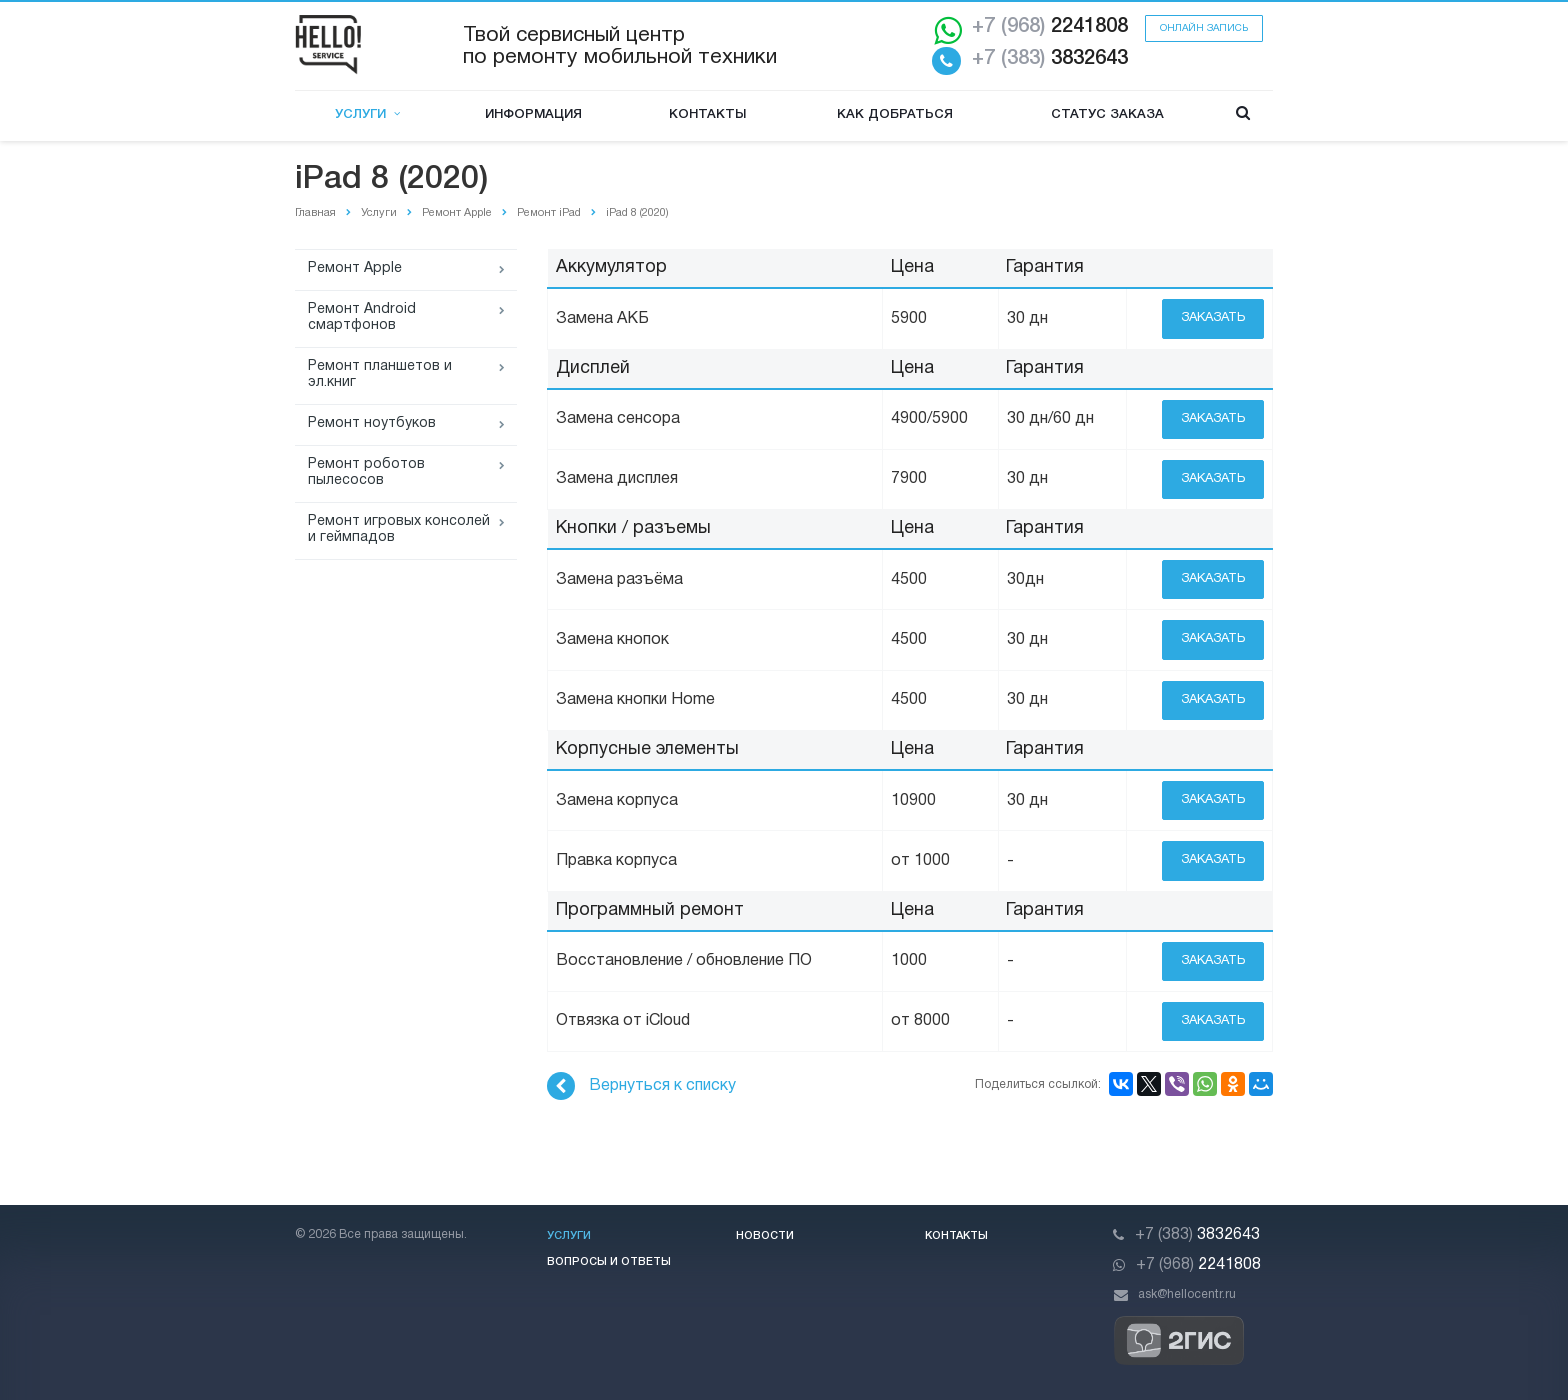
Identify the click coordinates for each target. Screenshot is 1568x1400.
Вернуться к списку (641, 1086)
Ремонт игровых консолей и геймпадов (399, 529)
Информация (533, 114)
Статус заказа (1107, 114)
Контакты (707, 114)
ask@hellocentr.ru (1187, 1294)
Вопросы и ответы (609, 1262)
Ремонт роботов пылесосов (366, 472)
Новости (765, 1236)
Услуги (367, 114)
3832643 (1050, 59)
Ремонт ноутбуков (372, 423)
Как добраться (895, 114)
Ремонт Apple (355, 268)
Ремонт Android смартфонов (362, 317)
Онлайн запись (1204, 28)
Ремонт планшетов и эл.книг (380, 374)
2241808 (1050, 27)
